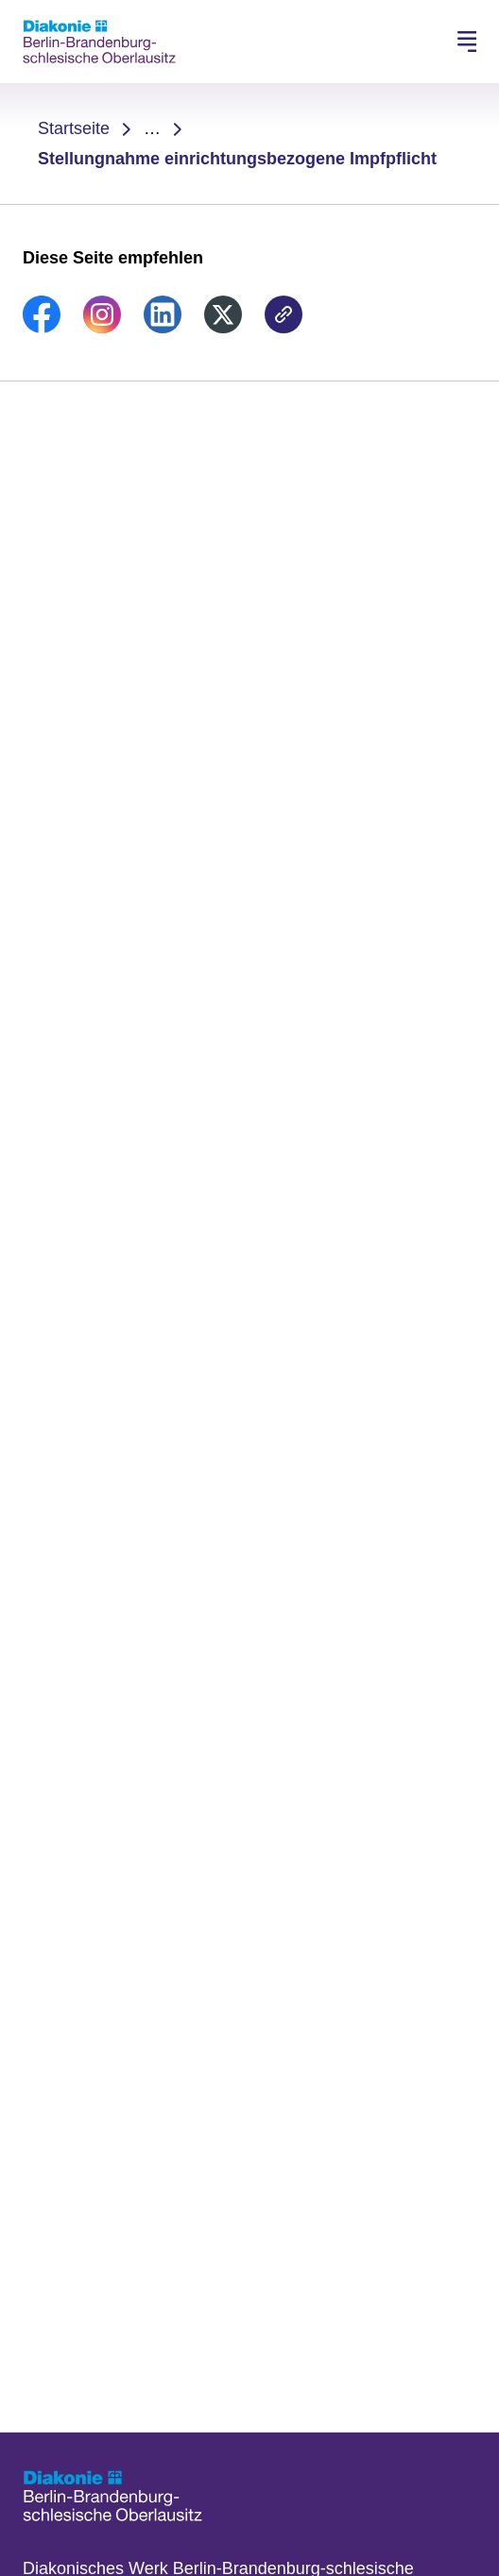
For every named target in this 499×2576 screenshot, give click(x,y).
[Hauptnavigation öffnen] (466, 41)
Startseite (74, 128)
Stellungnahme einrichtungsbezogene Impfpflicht (237, 158)
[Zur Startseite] (99, 41)
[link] (41, 327)
